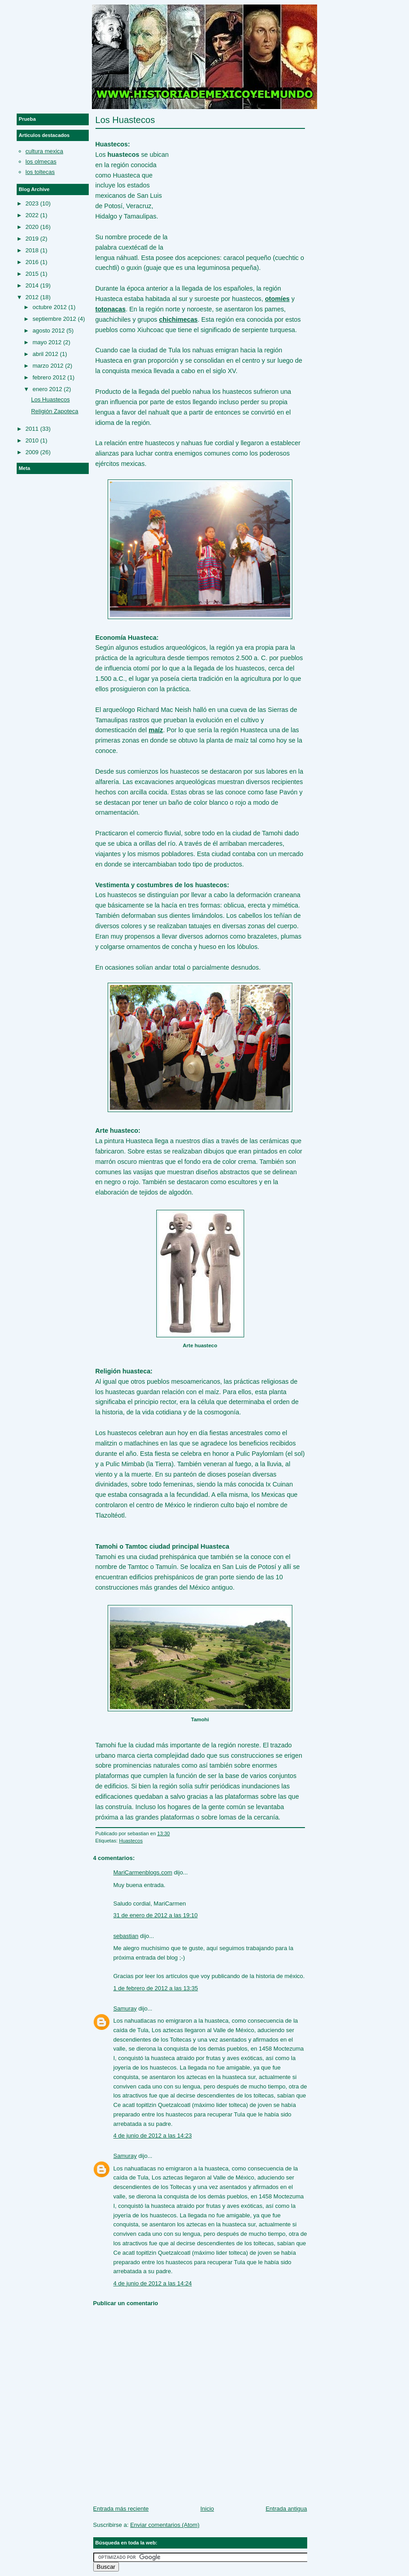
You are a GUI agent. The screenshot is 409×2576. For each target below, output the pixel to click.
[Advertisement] (237, 185)
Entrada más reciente (121, 2508)
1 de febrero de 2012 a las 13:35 (156, 1988)
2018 (32, 250)
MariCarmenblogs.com (143, 1872)
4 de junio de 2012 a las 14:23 (153, 2135)
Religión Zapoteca (54, 411)
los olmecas (41, 161)
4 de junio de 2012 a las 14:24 (153, 2283)
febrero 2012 (49, 377)
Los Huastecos (125, 120)
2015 (32, 273)
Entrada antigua (286, 2508)
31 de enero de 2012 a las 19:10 (156, 1915)
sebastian (126, 1936)
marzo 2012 (48, 365)
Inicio (207, 2508)
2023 (32, 203)
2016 (32, 262)
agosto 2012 (48, 330)
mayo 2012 (46, 342)
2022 (32, 215)
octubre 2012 (49, 307)
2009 (32, 452)
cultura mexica (45, 151)
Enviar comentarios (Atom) (165, 2524)
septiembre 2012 (54, 318)
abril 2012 (45, 354)
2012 (32, 297)
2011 (32, 428)
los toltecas (40, 172)
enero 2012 (47, 389)
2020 (32, 226)
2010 (32, 440)
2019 (32, 238)
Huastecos (131, 1840)
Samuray (125, 2008)
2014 (32, 285)
